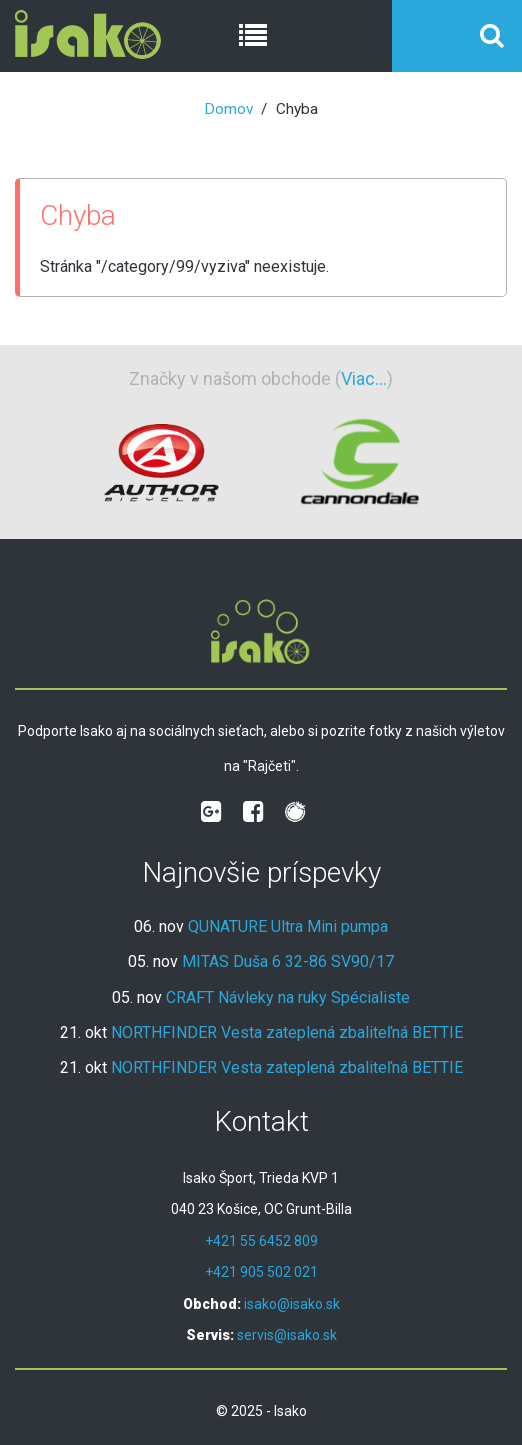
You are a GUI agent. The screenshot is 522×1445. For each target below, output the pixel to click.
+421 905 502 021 (261, 1272)
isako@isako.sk (292, 1304)
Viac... (364, 378)
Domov (228, 109)
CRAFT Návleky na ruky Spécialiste (288, 997)
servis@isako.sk (287, 1335)
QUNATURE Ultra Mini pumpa (288, 926)
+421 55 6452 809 (261, 1241)
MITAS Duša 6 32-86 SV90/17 (288, 961)
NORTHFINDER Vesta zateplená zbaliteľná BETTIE (287, 1032)
